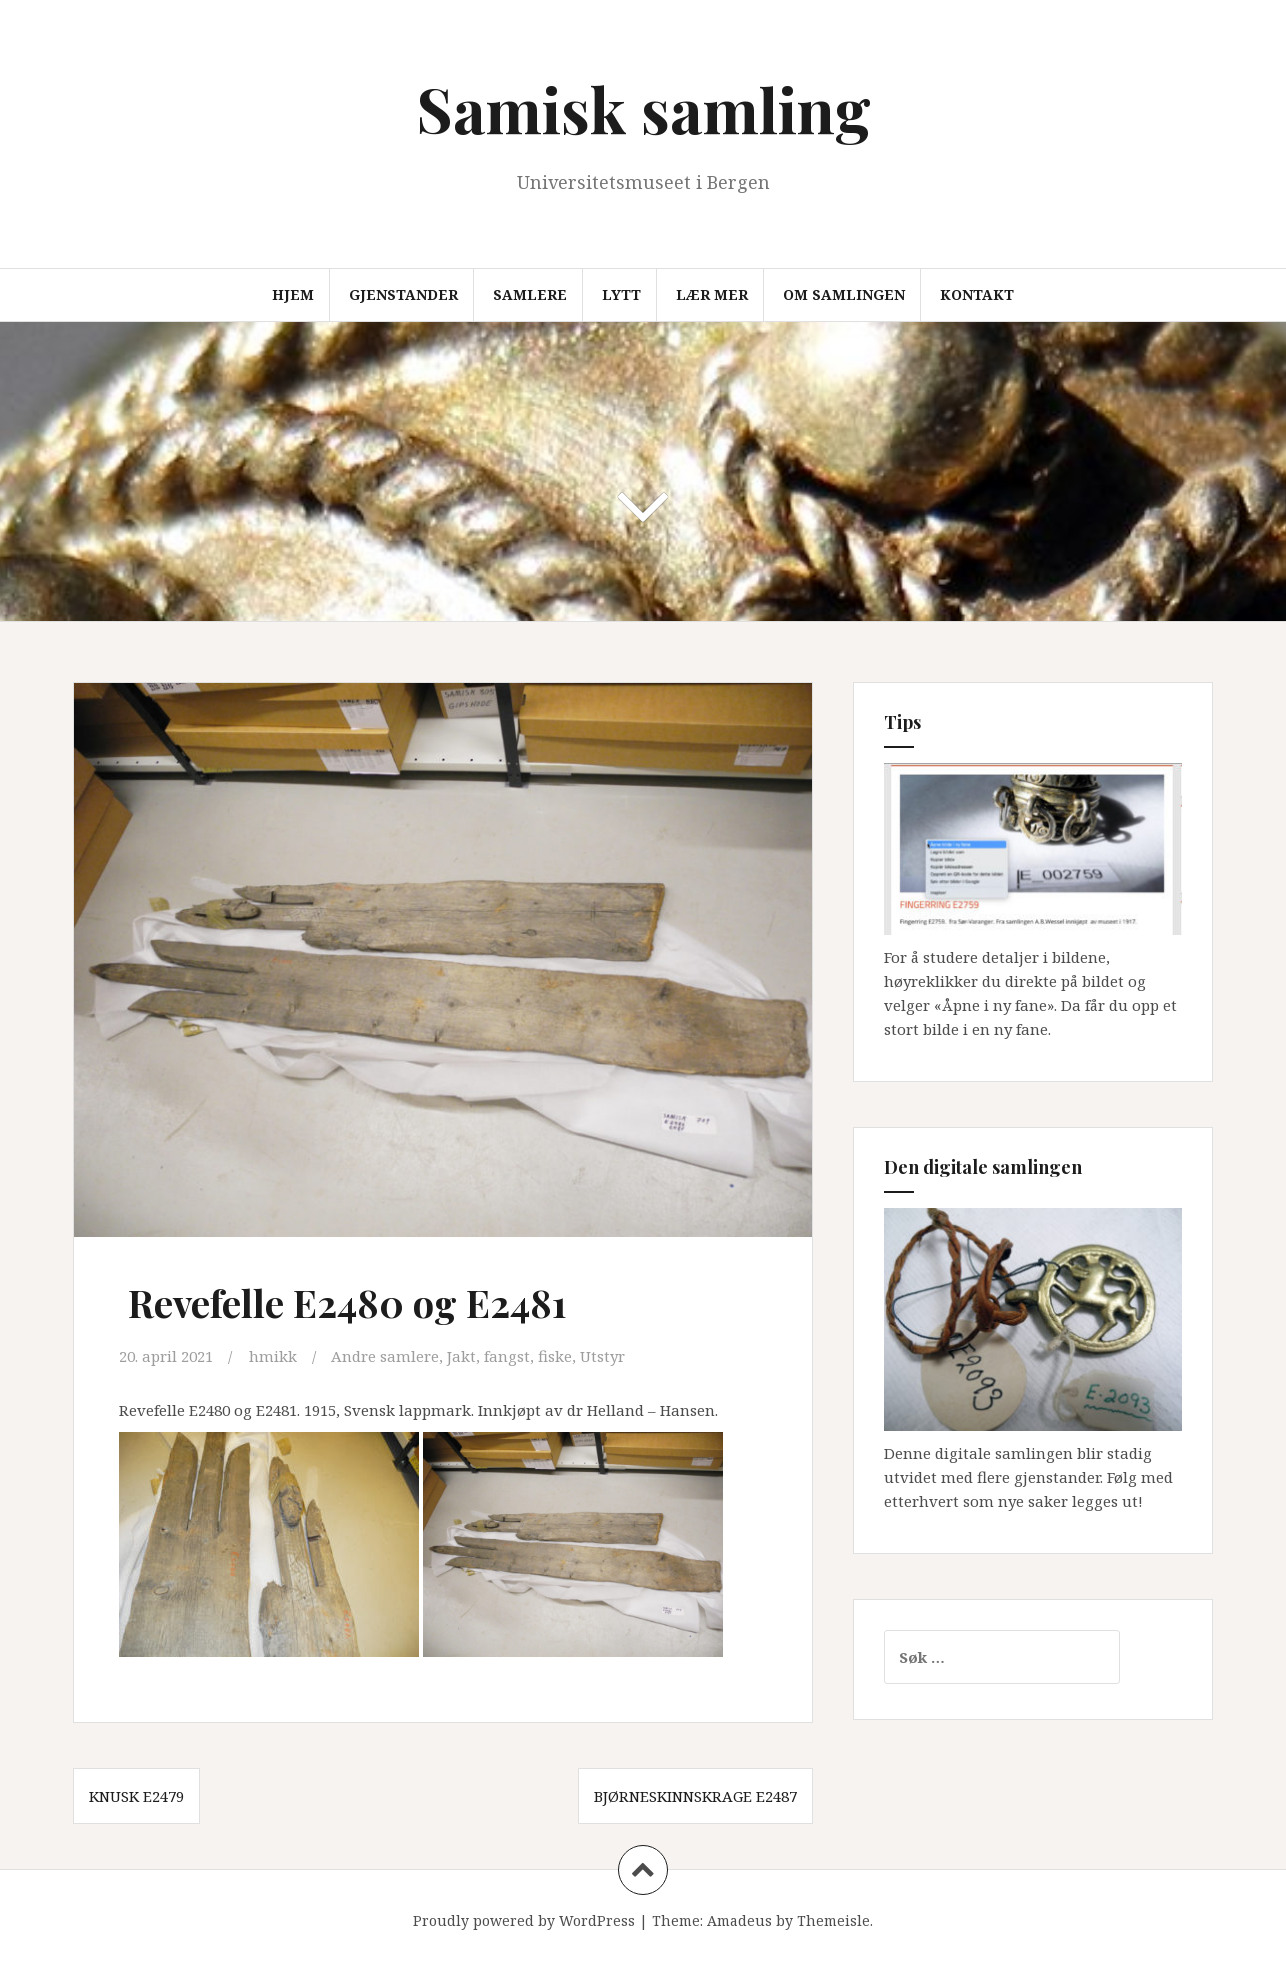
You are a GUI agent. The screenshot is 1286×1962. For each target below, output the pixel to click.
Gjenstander (403, 294)
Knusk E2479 (136, 1796)
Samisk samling (643, 108)
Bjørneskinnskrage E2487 (695, 1796)
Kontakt (977, 294)
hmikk (273, 1356)
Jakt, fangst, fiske (509, 1356)
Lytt (621, 294)
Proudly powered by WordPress (524, 1920)
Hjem (293, 294)
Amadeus (739, 1920)
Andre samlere (385, 1356)
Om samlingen (844, 294)
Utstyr (602, 1356)
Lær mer (712, 294)
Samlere (530, 294)
